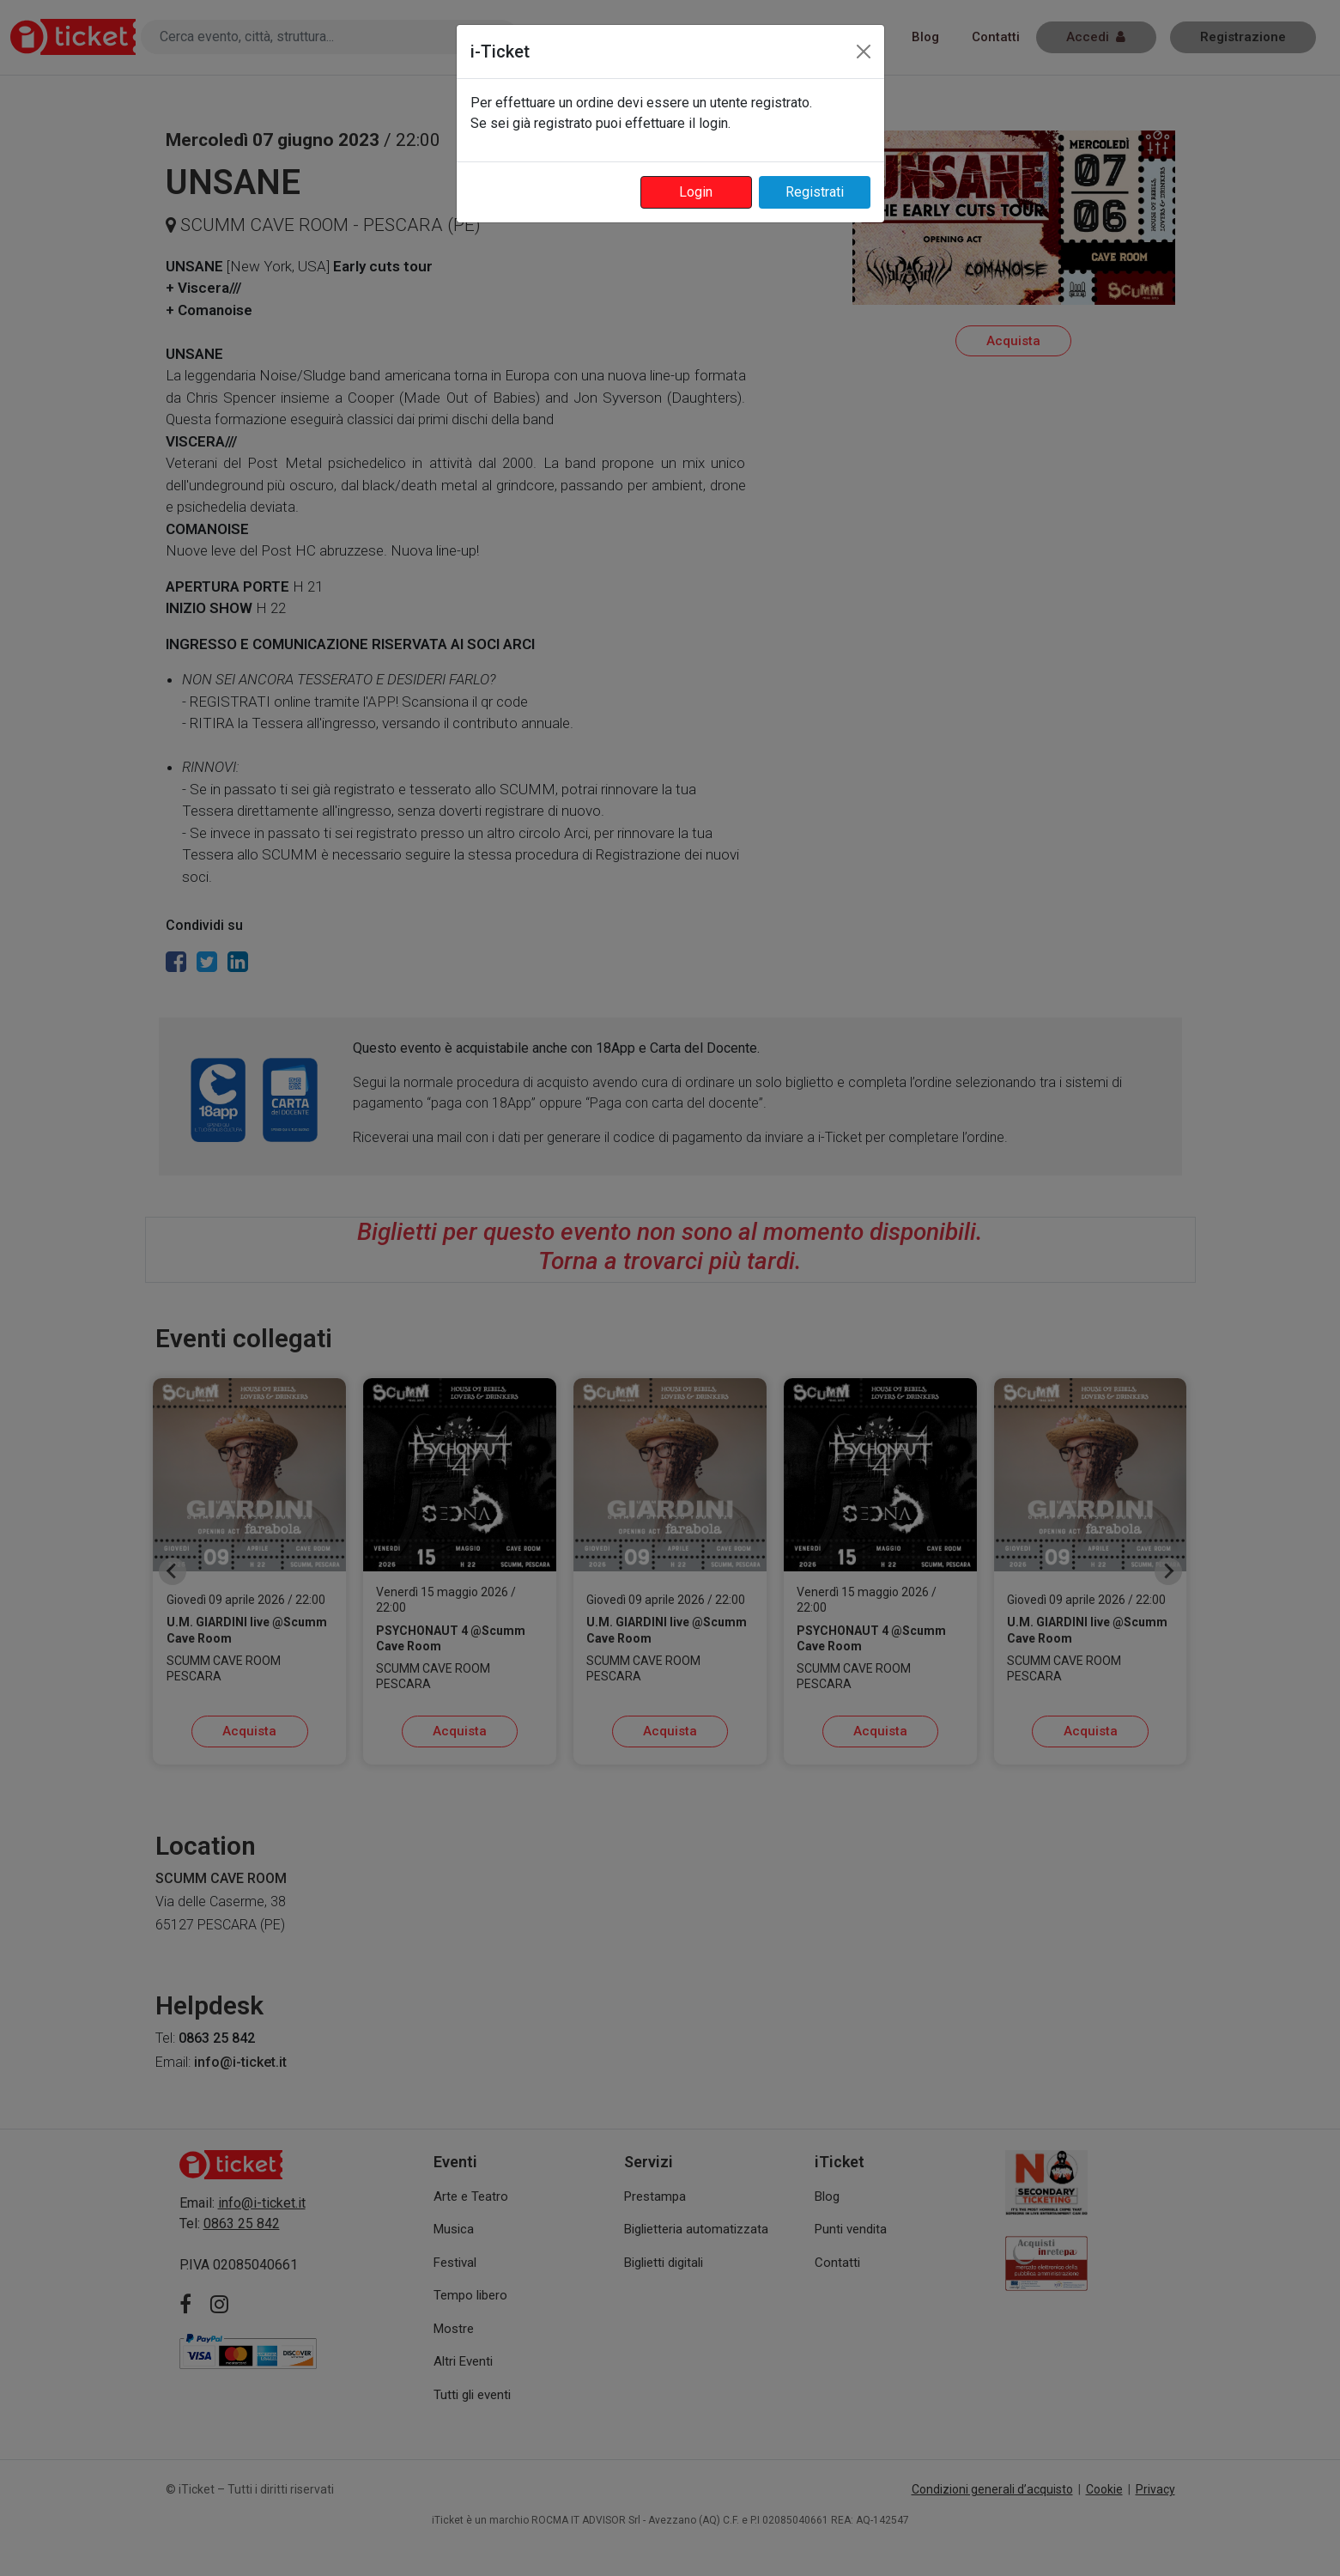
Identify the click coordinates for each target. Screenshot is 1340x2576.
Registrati (814, 192)
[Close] (863, 51)
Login (695, 192)
